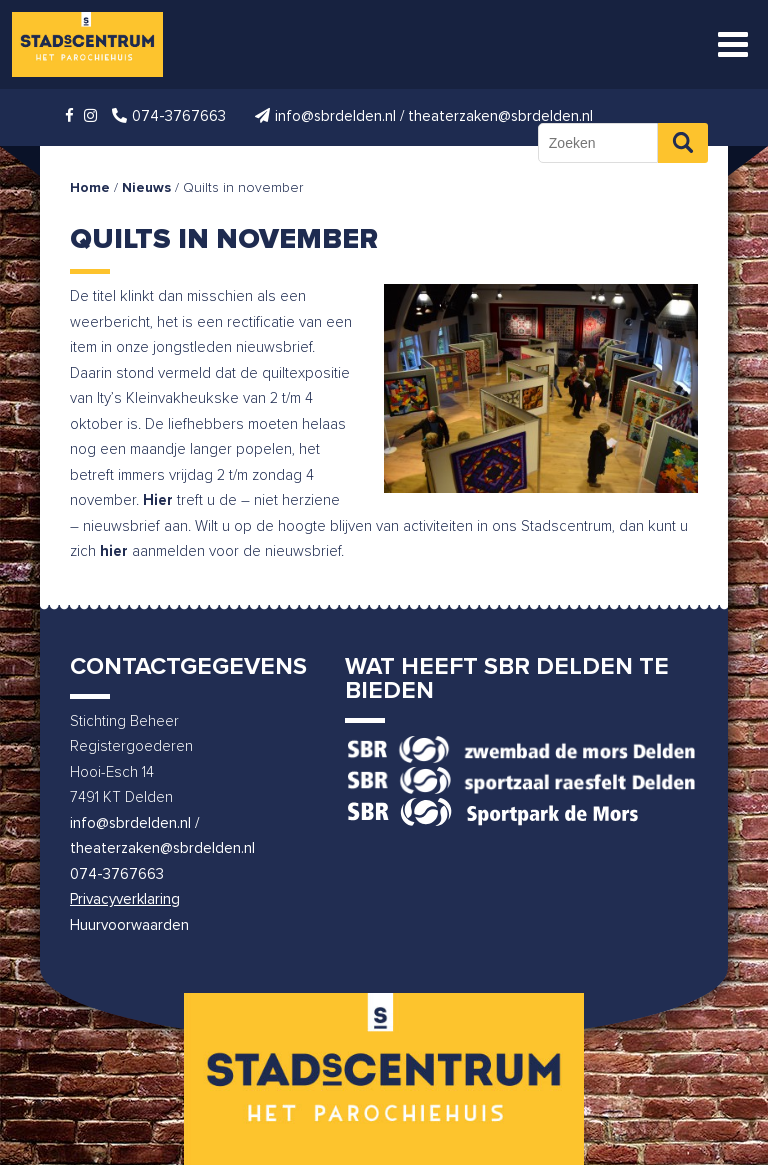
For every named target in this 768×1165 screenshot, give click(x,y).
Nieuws (146, 188)
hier (114, 551)
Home (90, 188)
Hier (158, 500)
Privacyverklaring (125, 899)
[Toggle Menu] (733, 44)
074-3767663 (117, 874)
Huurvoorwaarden (129, 925)
